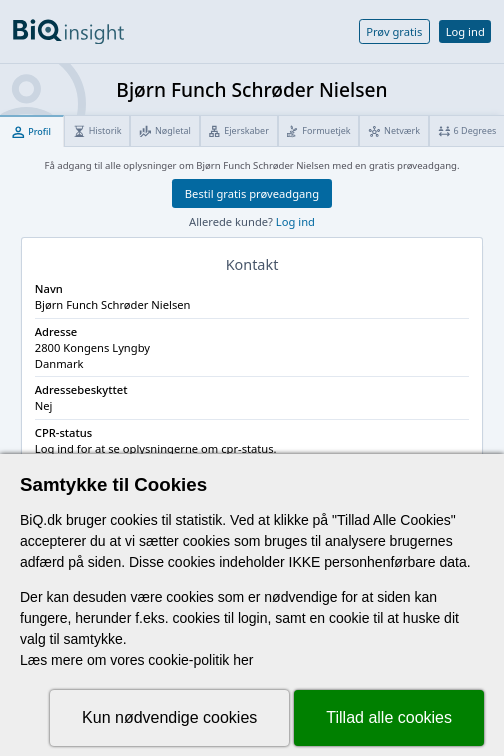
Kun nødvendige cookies (169, 717)
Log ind (465, 31)
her (243, 660)
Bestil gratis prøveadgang (252, 193)
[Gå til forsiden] (68, 32)
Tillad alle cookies (389, 717)
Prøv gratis (394, 31)
